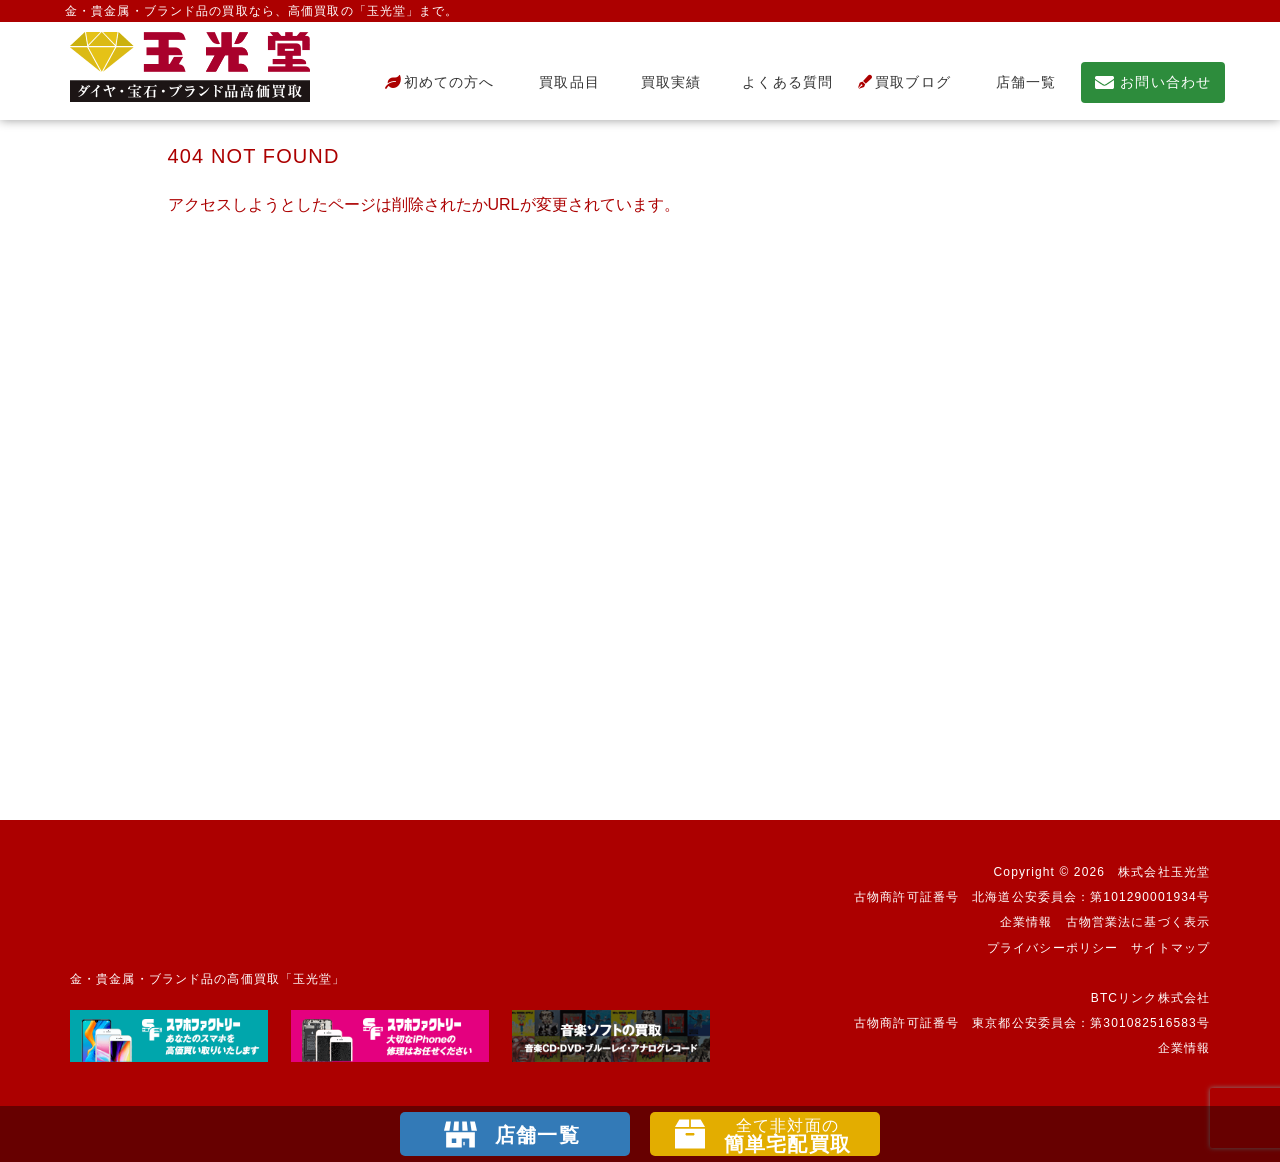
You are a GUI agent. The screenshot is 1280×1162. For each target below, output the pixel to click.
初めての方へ (440, 82)
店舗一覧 (1016, 82)
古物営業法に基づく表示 (1138, 922)
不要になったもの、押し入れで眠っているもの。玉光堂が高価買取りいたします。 (190, 67)
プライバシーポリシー (1052, 948)
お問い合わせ (1153, 82)
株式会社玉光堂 (1164, 872)
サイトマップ (1170, 948)
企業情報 (1026, 922)
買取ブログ (904, 82)
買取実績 (663, 82)
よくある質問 (779, 82)
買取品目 (559, 82)
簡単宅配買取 (787, 1136)
